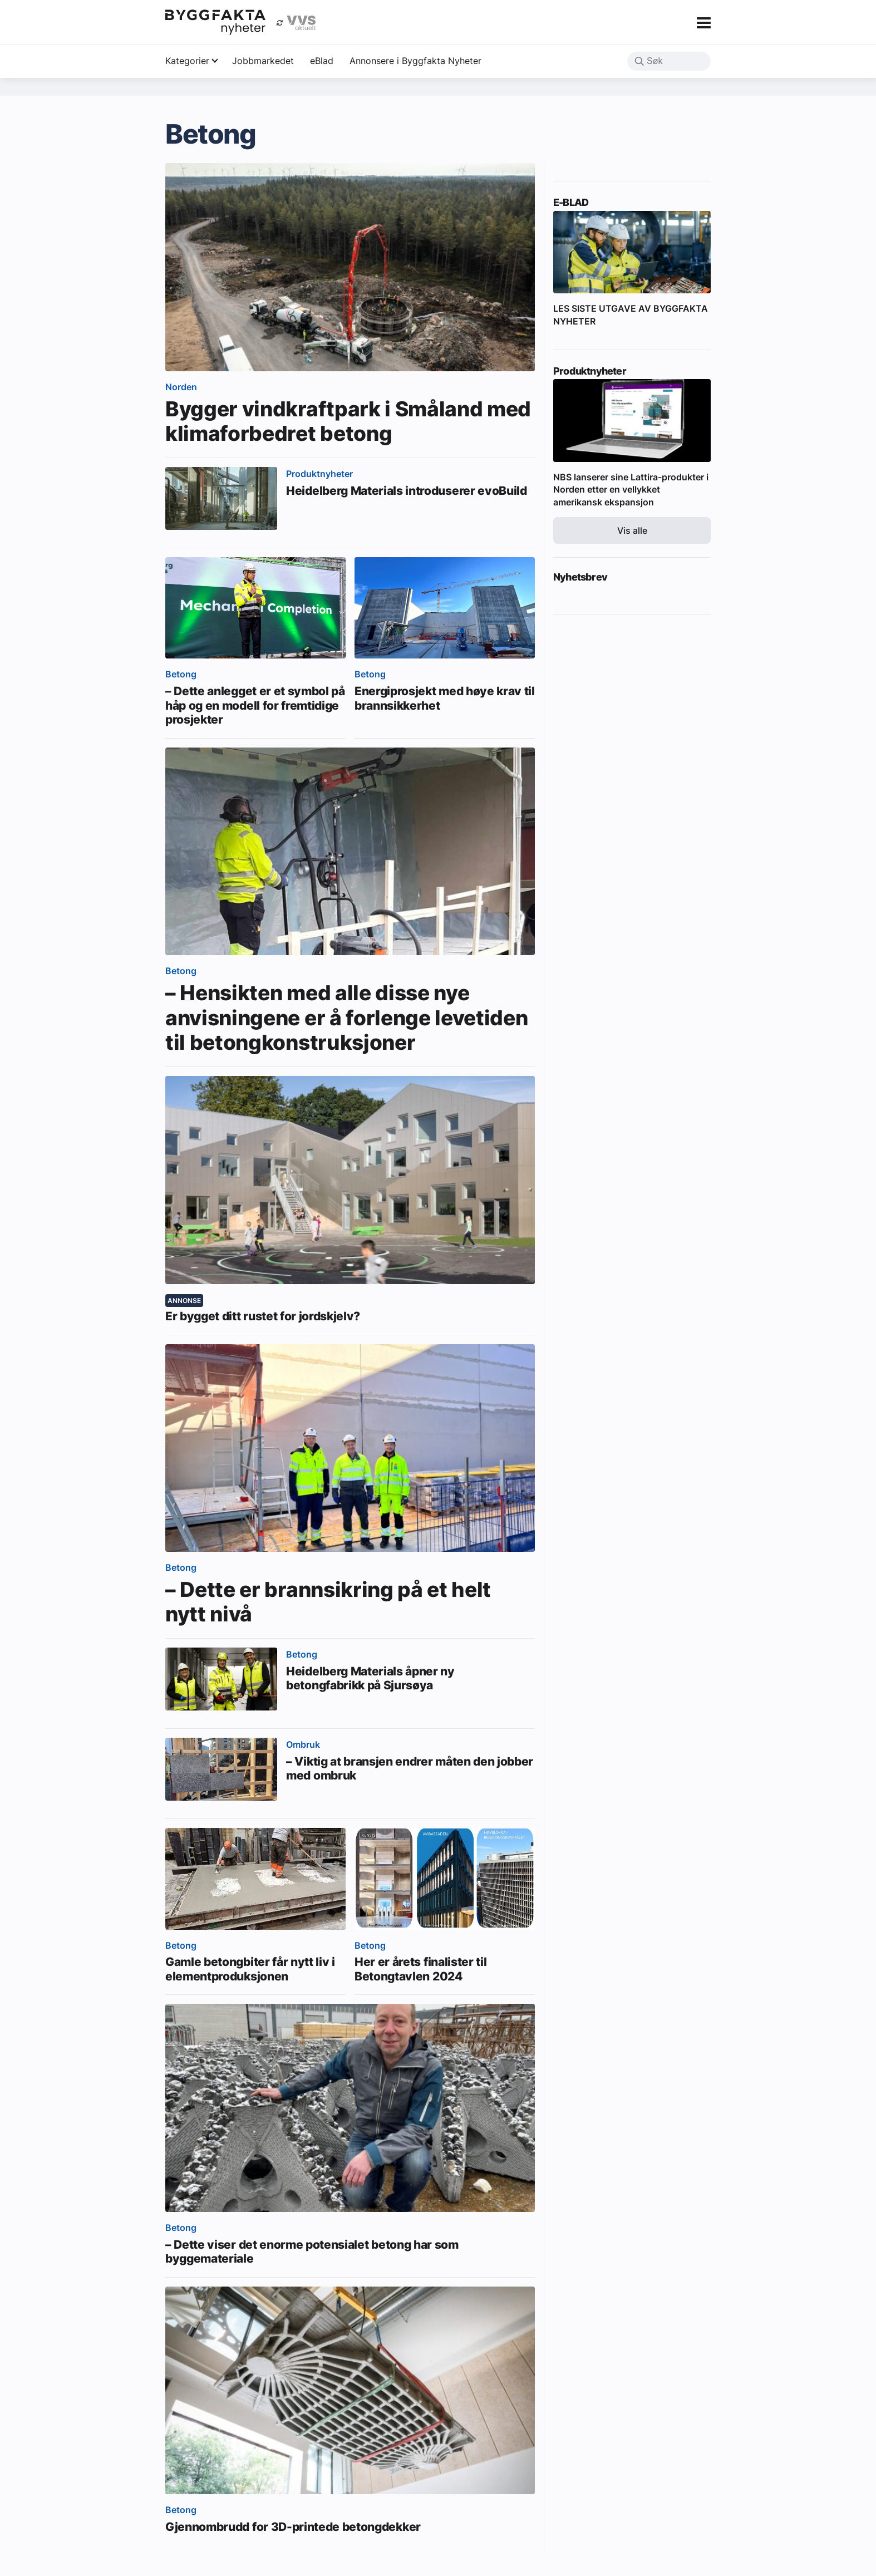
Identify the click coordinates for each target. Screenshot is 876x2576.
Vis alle (632, 530)
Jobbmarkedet (263, 60)
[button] (639, 62)
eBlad (321, 60)
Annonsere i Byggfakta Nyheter (415, 60)
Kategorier (187, 60)
